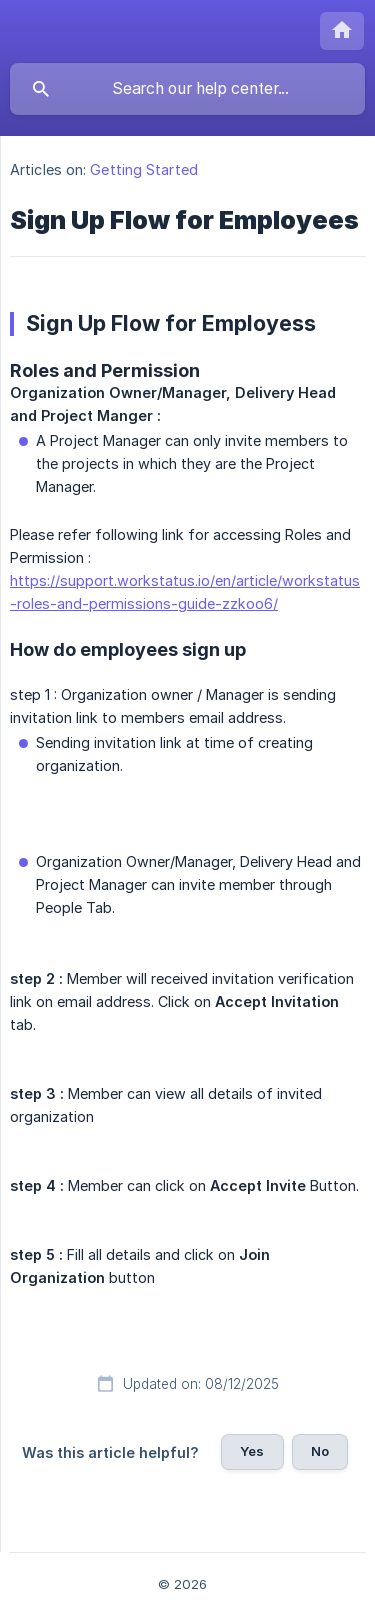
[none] (342, 31)
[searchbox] (187, 89)
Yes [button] (252, 1451)
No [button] (320, 1451)
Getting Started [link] (144, 169)
